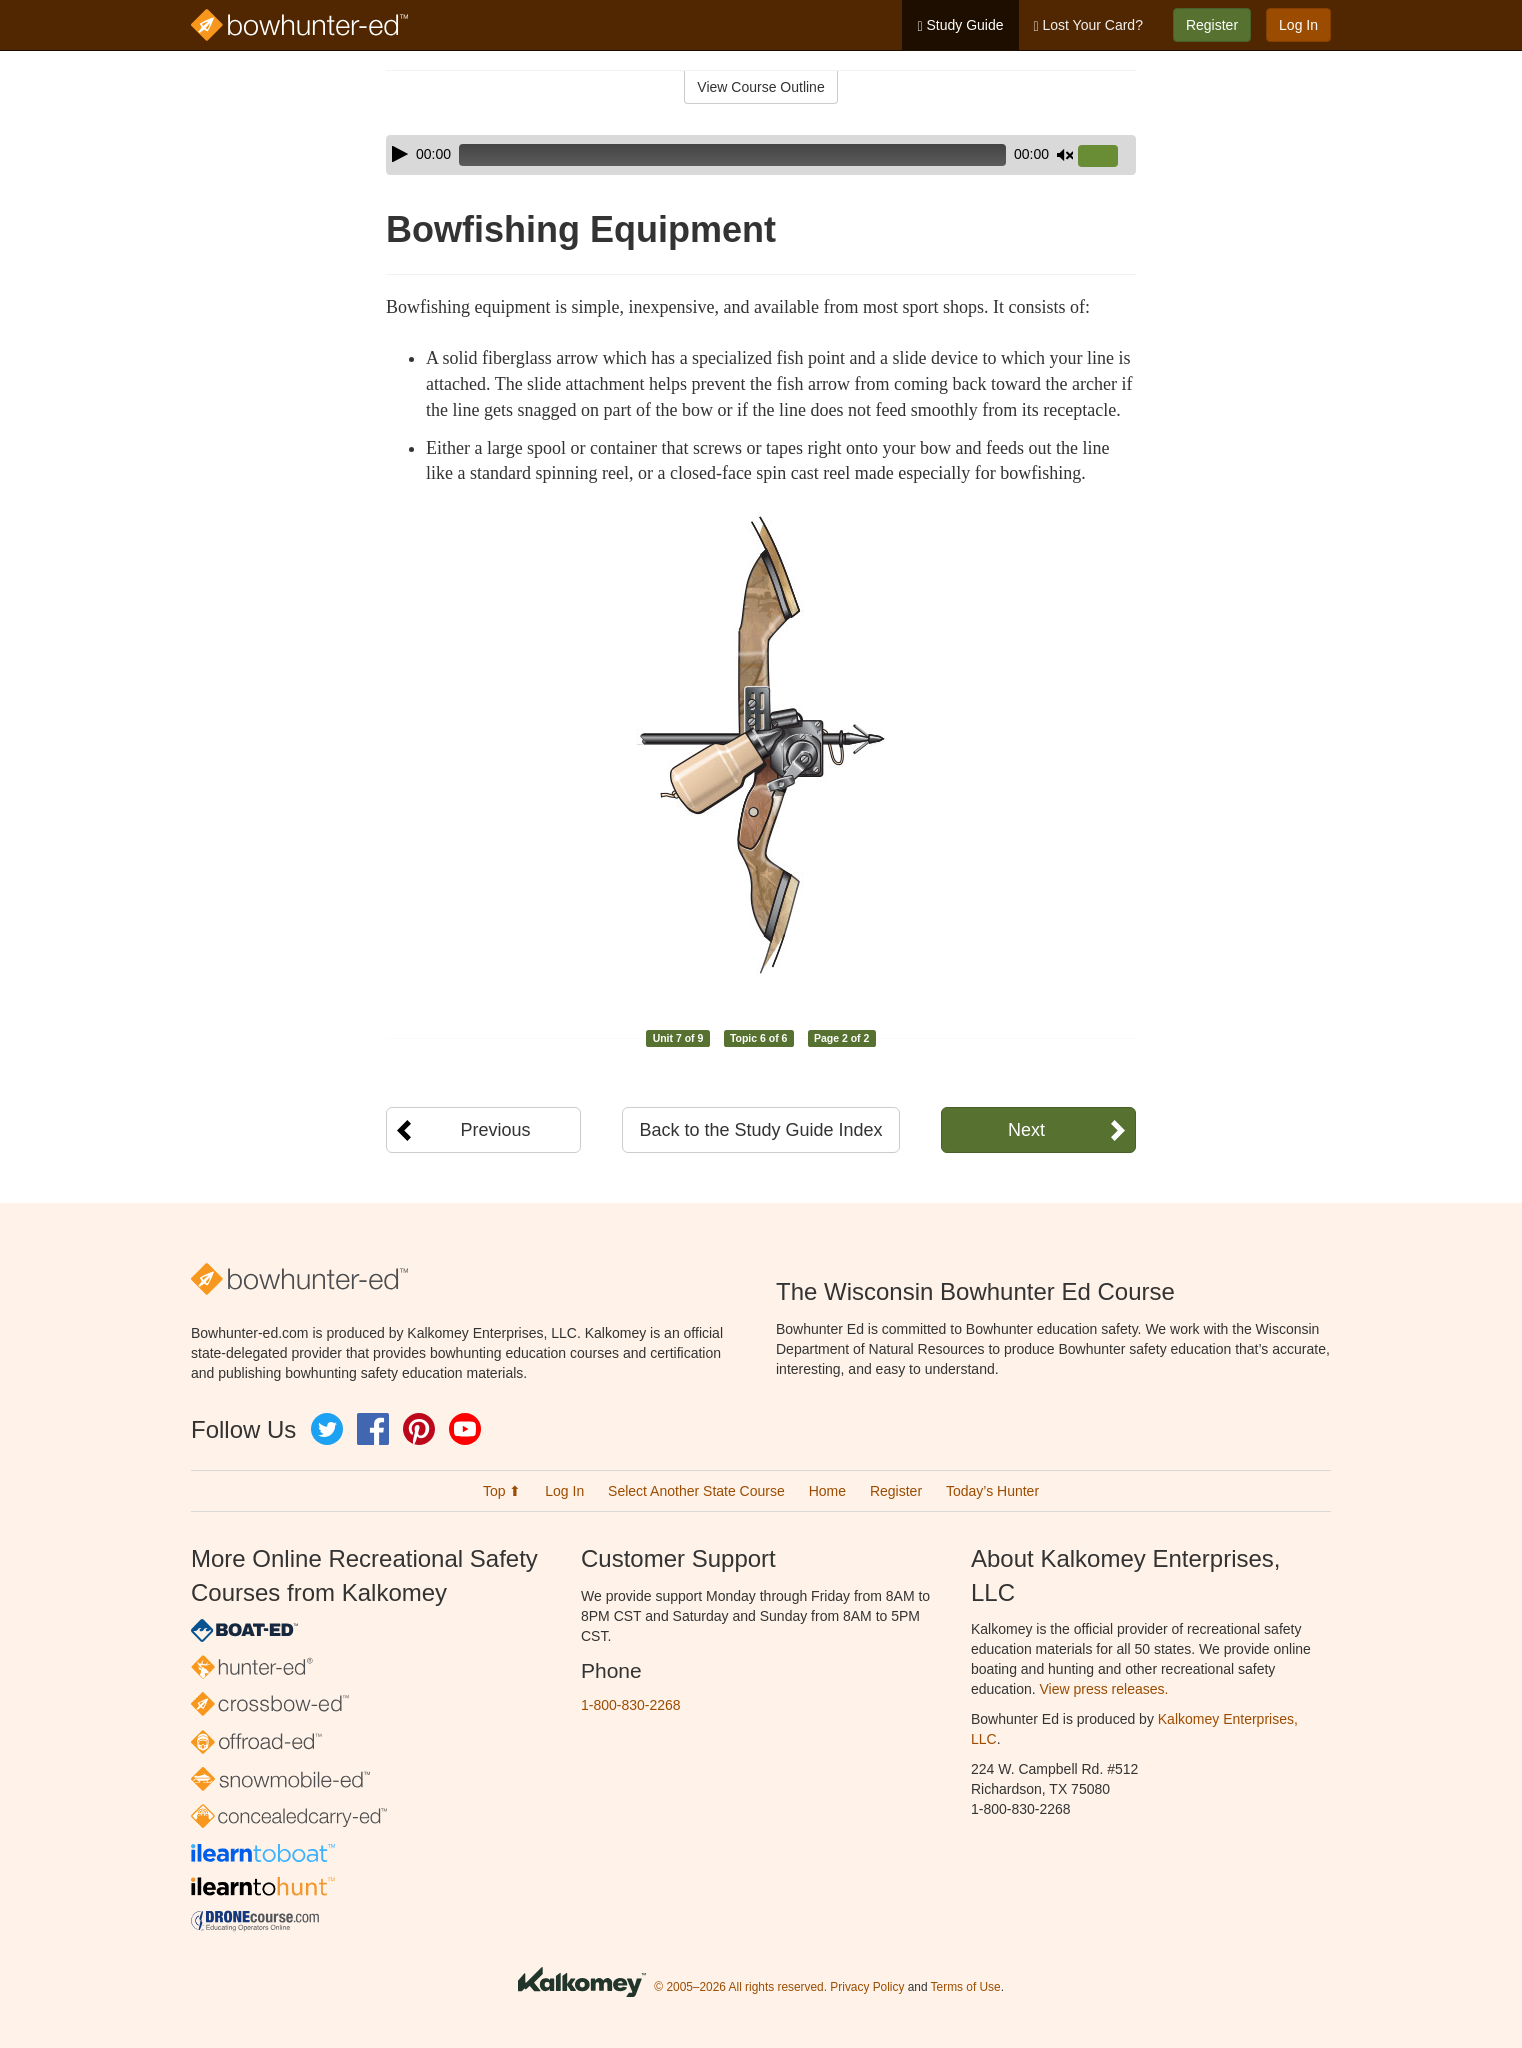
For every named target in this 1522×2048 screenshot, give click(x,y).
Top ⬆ (502, 1491)
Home (827, 1491)
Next (1026, 1130)
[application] (761, 155)
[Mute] (1065, 155)
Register (1212, 25)
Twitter (327, 1429)
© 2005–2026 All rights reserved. (740, 1987)
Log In (1298, 25)
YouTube (465, 1429)
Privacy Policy (867, 1987)
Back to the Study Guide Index (760, 1130)
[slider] (732, 155)
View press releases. (1104, 1689)
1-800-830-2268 (631, 1705)
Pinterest (419, 1429)
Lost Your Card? (1088, 25)
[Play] (400, 154)
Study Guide (960, 25)
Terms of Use (966, 1987)
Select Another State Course (696, 1491)
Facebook (373, 1429)
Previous (495, 1130)
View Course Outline (760, 87)
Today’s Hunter (992, 1491)
